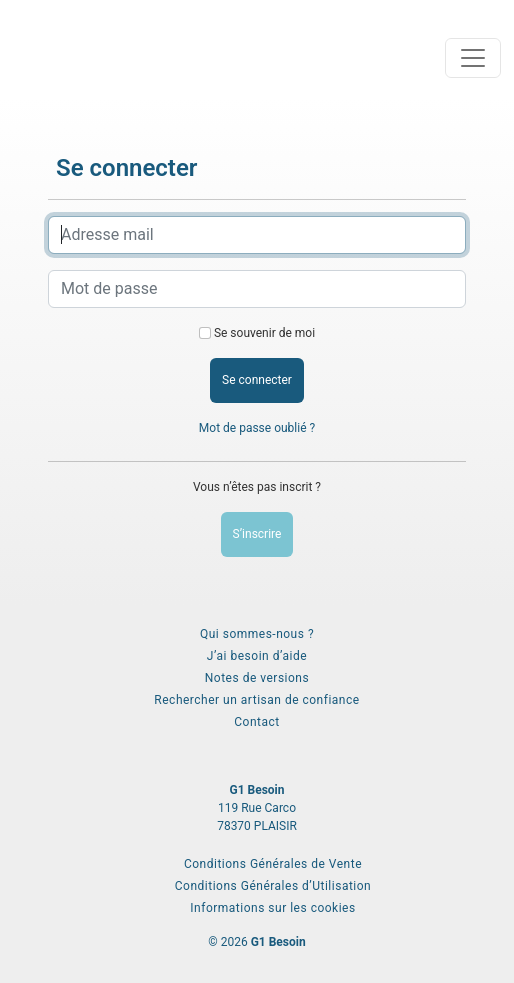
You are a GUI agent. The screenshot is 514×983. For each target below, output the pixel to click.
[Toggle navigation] (473, 58)
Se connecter (257, 380)
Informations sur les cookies (272, 908)
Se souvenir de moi (264, 333)
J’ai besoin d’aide (257, 656)
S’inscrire (257, 534)
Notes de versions (257, 678)
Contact (256, 722)
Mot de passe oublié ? (257, 428)
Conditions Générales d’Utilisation (273, 886)
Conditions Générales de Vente (273, 864)
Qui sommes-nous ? (257, 634)
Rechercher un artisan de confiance (256, 700)
